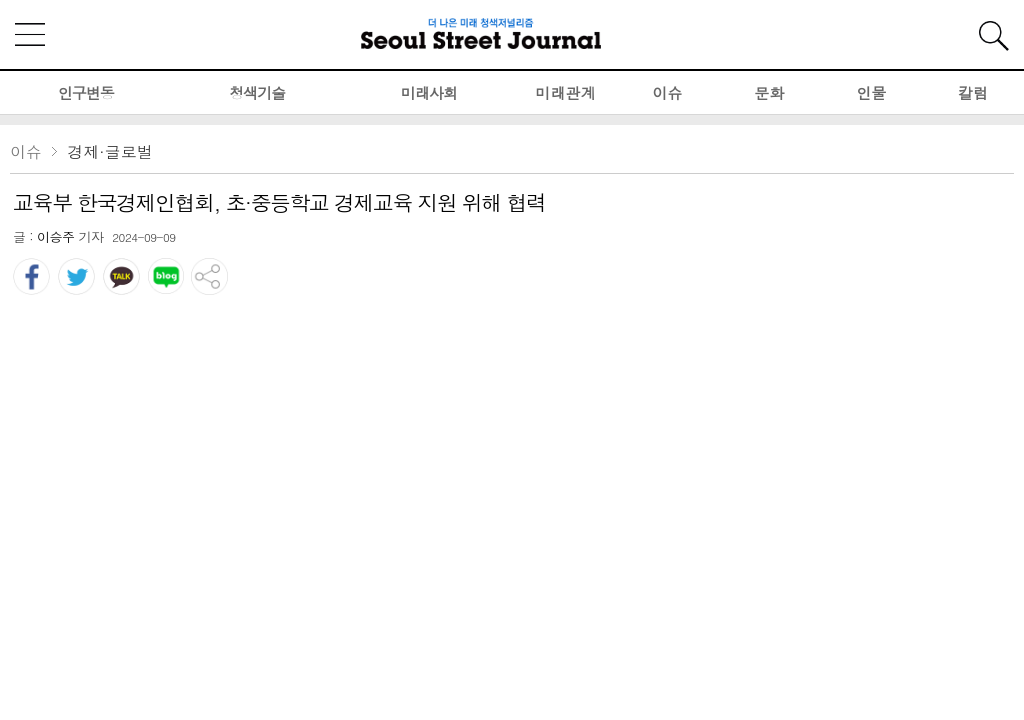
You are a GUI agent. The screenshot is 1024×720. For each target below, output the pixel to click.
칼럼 (973, 92)
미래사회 (429, 92)
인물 (871, 92)
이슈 (667, 92)
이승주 (56, 236)
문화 (769, 92)
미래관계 (566, 92)
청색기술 (257, 92)
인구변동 (86, 92)
